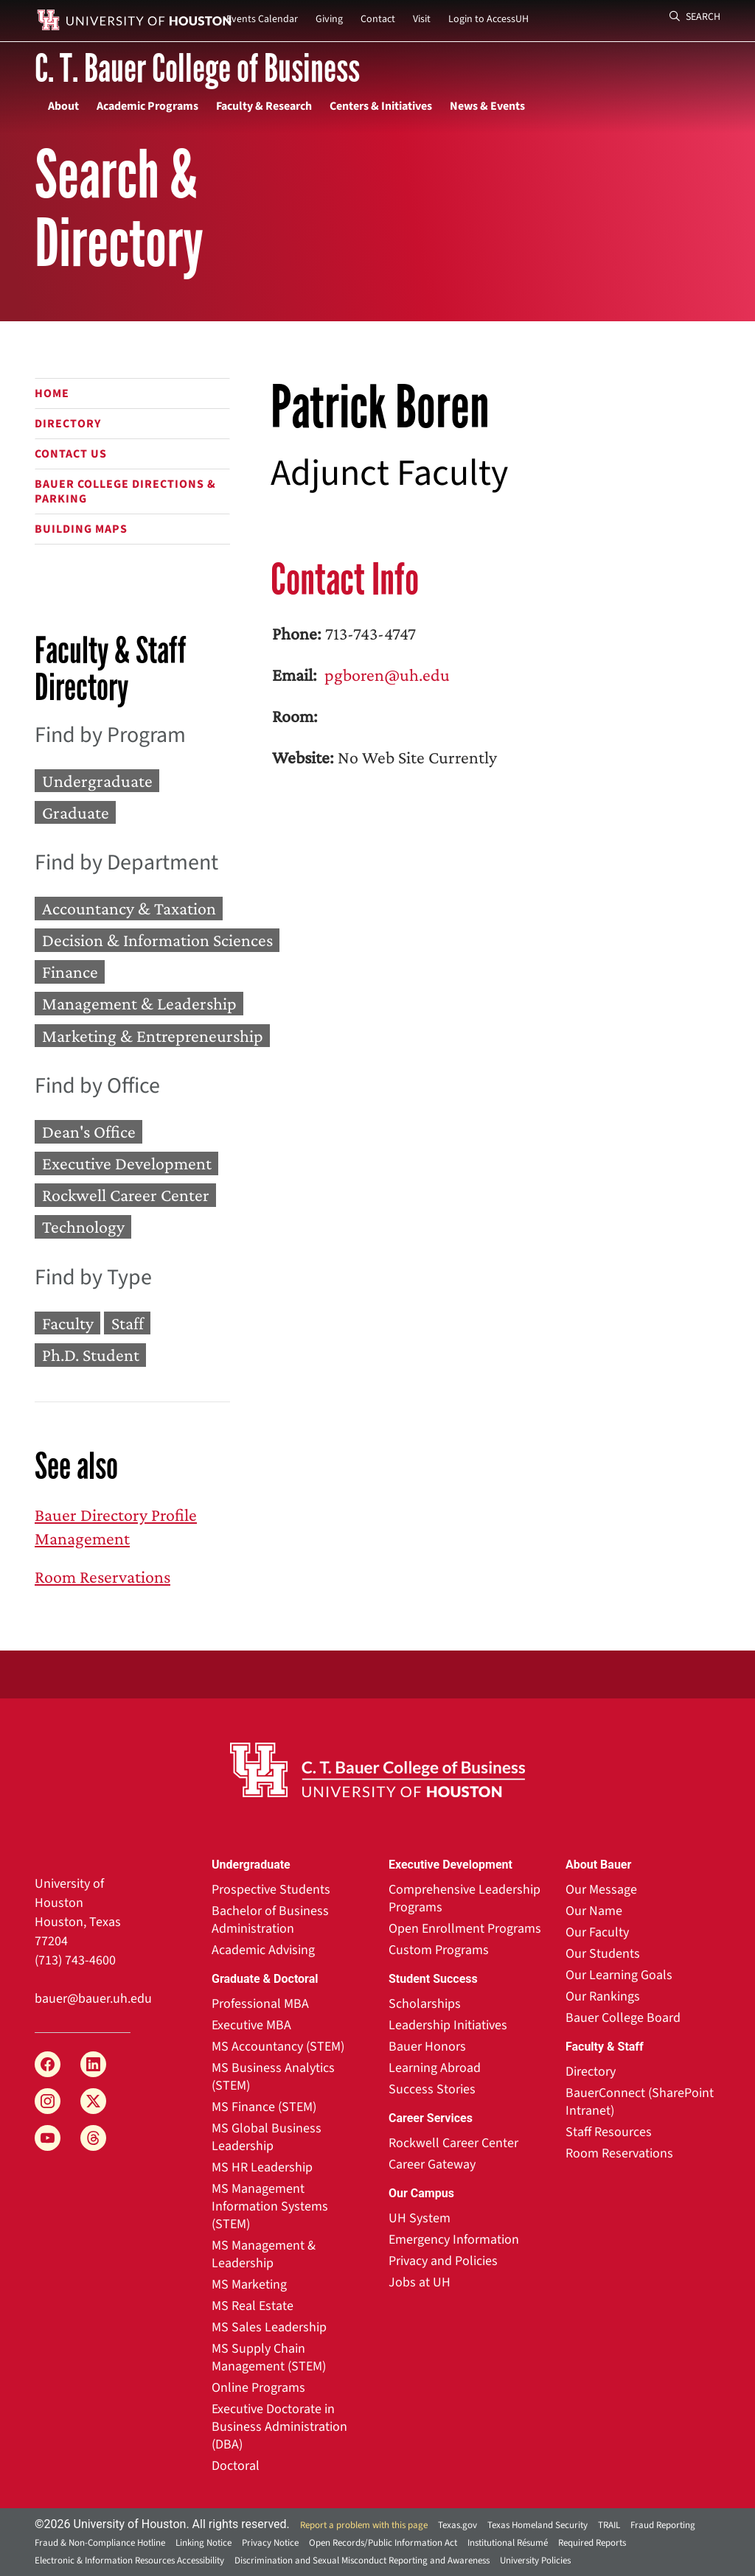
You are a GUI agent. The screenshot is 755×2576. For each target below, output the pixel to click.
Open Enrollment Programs (465, 1928)
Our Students (603, 1954)
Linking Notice (203, 2542)
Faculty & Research (264, 106)
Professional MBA (260, 2004)
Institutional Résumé (507, 2542)
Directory (68, 424)
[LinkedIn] (93, 2064)
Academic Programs (147, 106)
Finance (70, 972)
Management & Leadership (139, 1004)
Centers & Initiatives (381, 106)
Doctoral (236, 2466)
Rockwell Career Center (125, 1195)
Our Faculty (597, 1932)
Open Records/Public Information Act (383, 2542)
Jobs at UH (419, 2282)
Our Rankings (603, 1996)
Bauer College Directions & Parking (125, 491)
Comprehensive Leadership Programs (464, 1898)
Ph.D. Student (90, 1355)
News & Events (487, 106)
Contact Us (71, 454)
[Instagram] (47, 2101)
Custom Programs (439, 1950)
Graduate (75, 812)
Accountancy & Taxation (129, 908)
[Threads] (93, 2138)
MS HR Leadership (262, 2167)
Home (52, 393)
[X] (93, 2101)
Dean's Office (89, 1131)
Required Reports (592, 2542)
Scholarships (425, 2004)
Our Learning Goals (619, 1975)
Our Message (601, 1889)
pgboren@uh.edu (385, 675)
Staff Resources (609, 2132)
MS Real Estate (252, 2306)
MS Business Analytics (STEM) (273, 2077)
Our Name (594, 1911)
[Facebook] (47, 2064)
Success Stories (432, 2089)
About (63, 106)
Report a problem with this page (364, 2525)
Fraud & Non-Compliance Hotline (100, 2542)
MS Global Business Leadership (266, 2137)
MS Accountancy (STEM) (278, 2046)
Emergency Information (454, 2239)
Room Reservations (102, 1576)
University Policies (535, 2560)
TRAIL (609, 2525)
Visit (422, 19)
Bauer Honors (427, 2046)
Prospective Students (271, 1889)
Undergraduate (97, 781)
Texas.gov (457, 2525)
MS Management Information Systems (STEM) (270, 2206)
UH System (419, 2218)
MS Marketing (249, 2284)
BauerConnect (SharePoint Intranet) (640, 2102)
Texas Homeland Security (537, 2525)
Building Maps (81, 529)
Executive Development (127, 1163)
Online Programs (258, 2388)
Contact (378, 19)
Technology (83, 1227)
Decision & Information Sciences (157, 940)
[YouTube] (47, 2138)
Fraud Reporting (662, 2525)
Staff (127, 1323)
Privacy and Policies (443, 2261)
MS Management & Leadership (264, 2254)
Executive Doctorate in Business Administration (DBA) (279, 2427)
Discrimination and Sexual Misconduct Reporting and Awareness (362, 2560)
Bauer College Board (623, 2018)
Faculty (68, 1323)
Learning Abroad (435, 2068)
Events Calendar (262, 19)
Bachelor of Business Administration (270, 1920)
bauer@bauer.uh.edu (93, 1998)
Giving (329, 19)
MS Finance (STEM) (264, 2107)
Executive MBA (251, 2025)
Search (694, 17)
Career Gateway (432, 2164)
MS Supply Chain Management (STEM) (269, 2357)
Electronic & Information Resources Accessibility (129, 2560)
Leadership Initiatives (448, 2025)
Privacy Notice (270, 2542)
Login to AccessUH (488, 19)
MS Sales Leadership (269, 2327)
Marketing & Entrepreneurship (152, 1036)
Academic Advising (263, 1950)
